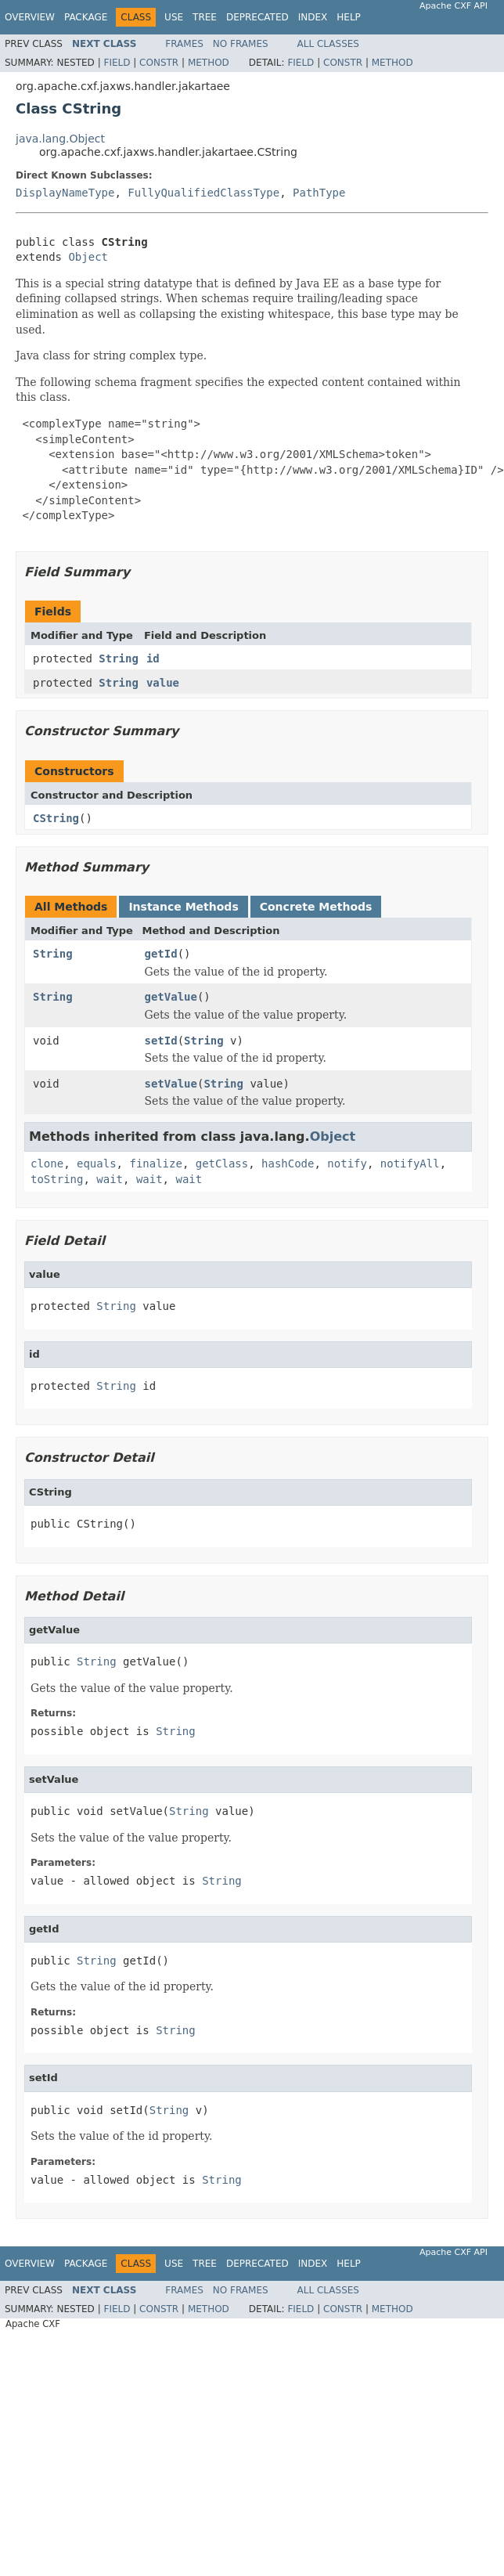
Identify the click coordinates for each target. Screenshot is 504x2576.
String (119, 658)
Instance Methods (183, 906)
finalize (155, 1163)
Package (85, 17)
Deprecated (257, 17)
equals (97, 1163)
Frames (184, 43)
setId (161, 1040)
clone (47, 1163)
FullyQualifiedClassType (203, 192)
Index (313, 17)
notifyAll (410, 1163)
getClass (222, 1163)
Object (88, 257)
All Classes (328, 43)
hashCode (287, 1163)
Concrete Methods (316, 906)
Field (116, 62)
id (153, 658)
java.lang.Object (60, 138)
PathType (319, 192)
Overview (30, 17)
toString (57, 1179)
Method (208, 62)
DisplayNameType (65, 192)
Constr (158, 62)
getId (161, 953)
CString (56, 818)
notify (347, 1163)
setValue (171, 1083)
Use (173, 17)
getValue (171, 996)
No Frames (240, 43)
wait (109, 1179)
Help (349, 17)
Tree (205, 17)
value (162, 682)
